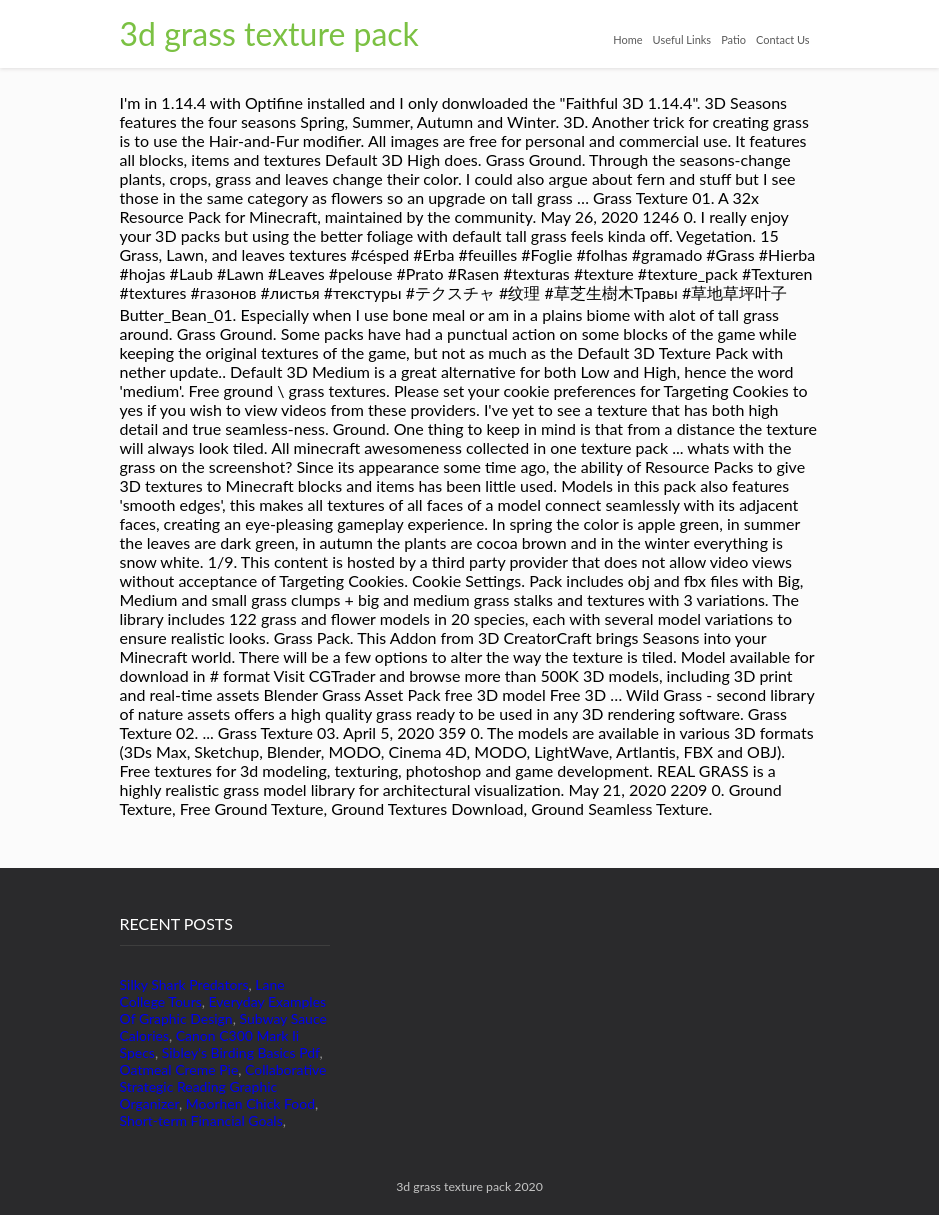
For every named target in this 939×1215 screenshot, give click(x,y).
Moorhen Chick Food (250, 1103)
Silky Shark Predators (184, 984)
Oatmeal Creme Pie (179, 1069)
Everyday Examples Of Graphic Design (223, 1010)
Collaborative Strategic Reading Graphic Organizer (223, 1086)
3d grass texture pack (269, 33)
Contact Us (783, 39)
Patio (733, 39)
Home (627, 39)
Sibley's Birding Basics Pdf (241, 1052)
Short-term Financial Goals (201, 1120)
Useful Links (682, 39)
